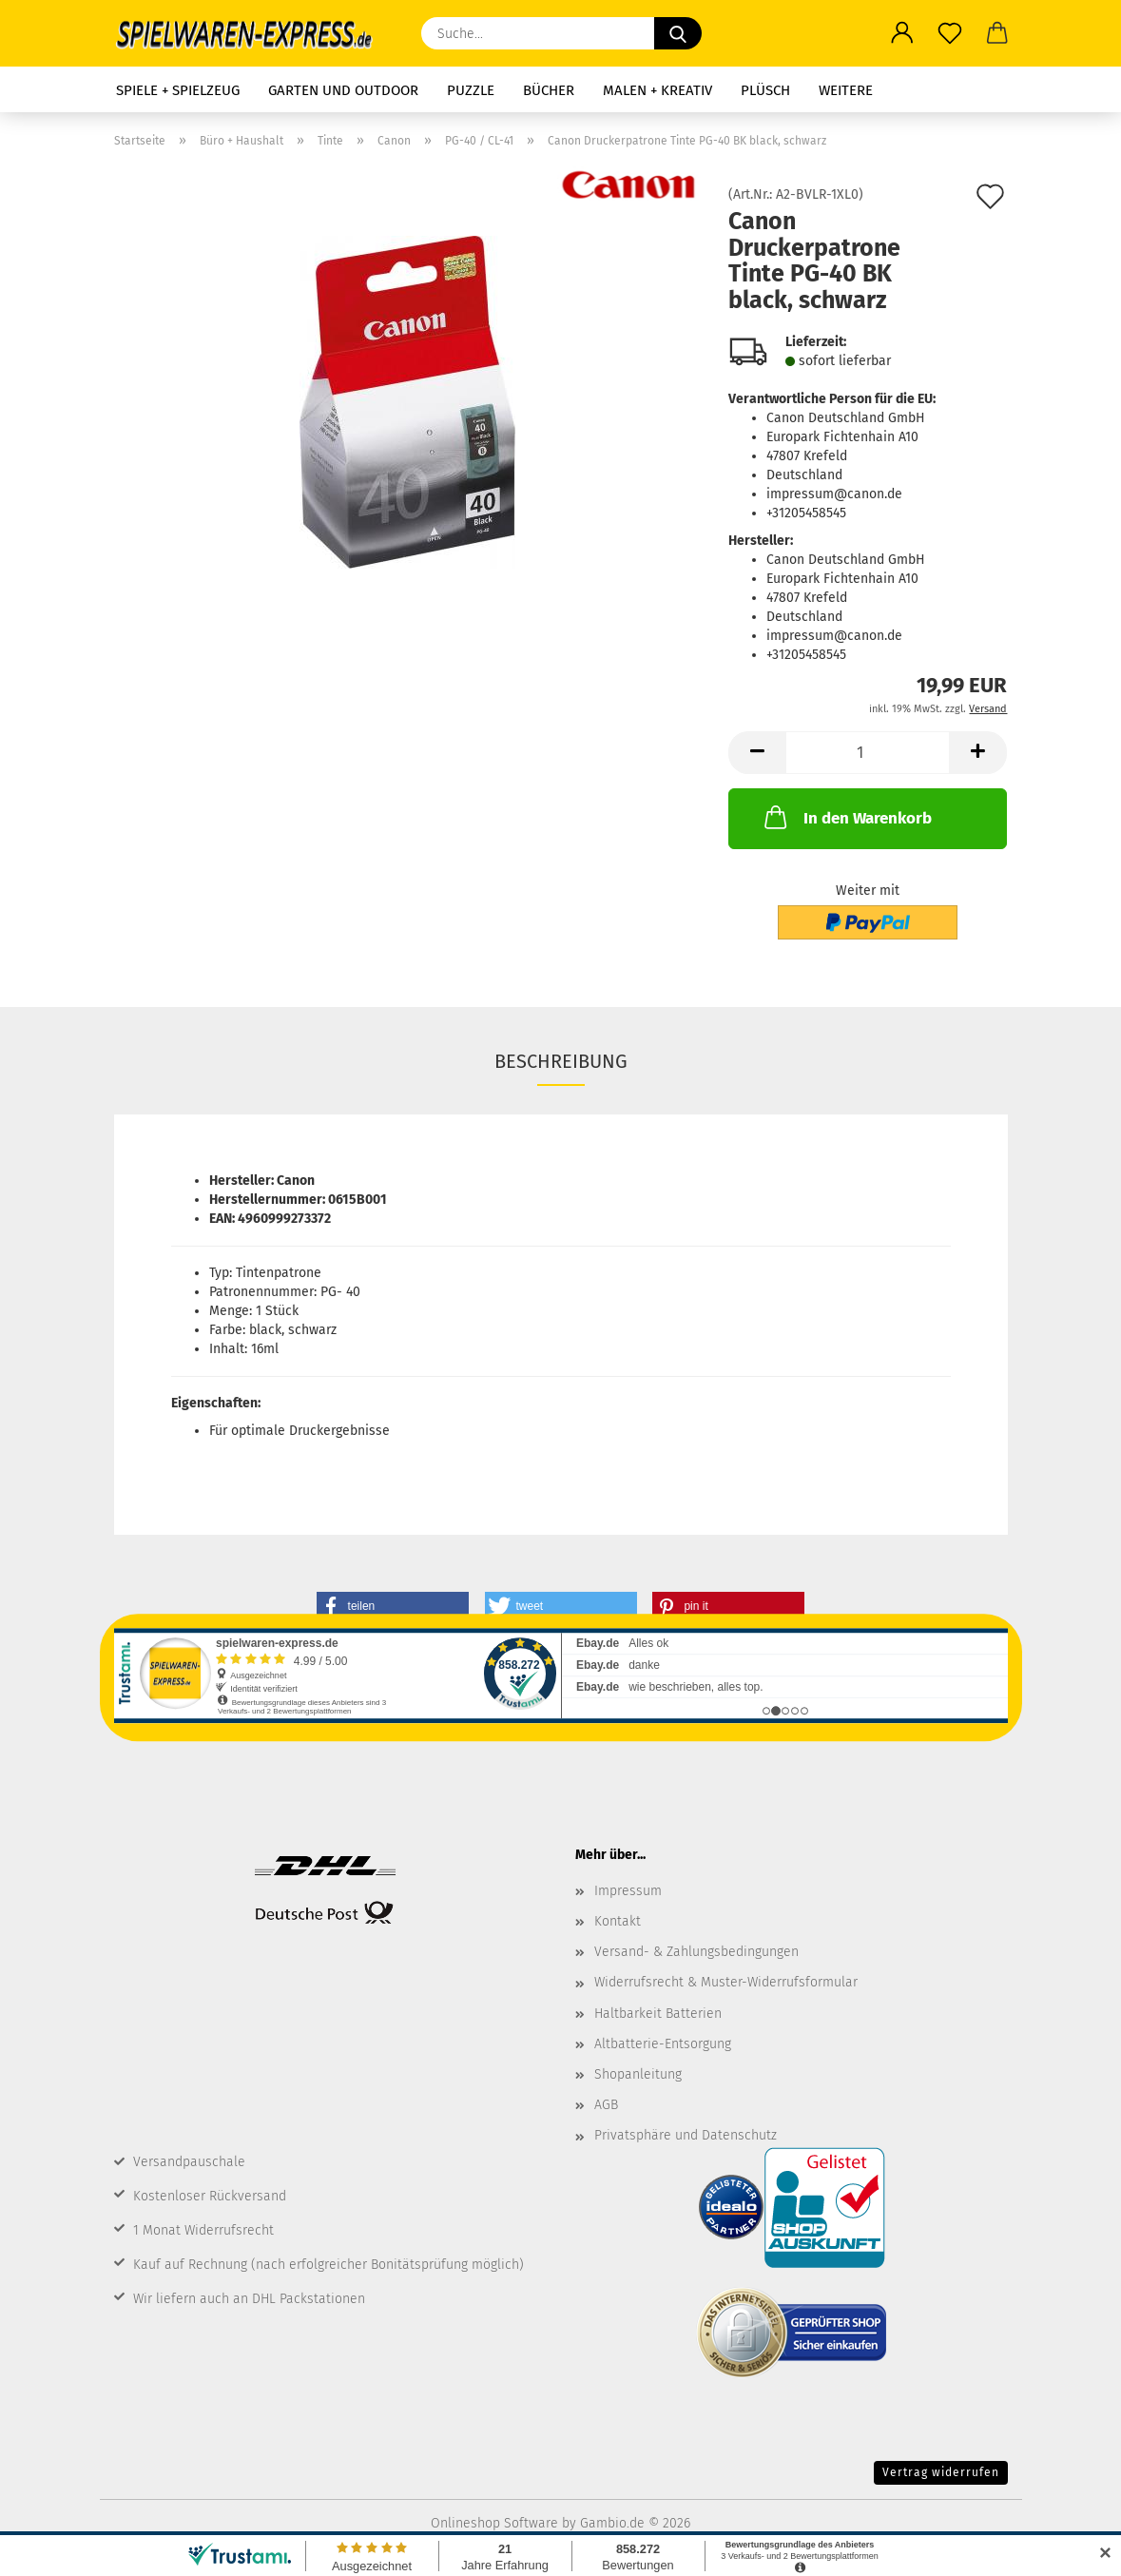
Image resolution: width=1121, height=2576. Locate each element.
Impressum (628, 1891)
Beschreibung (561, 1061)
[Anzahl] (867, 752)
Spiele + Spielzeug (178, 90)
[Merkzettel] (950, 33)
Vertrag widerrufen (940, 2472)
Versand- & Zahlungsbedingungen (696, 1952)
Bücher (548, 90)
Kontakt (617, 1921)
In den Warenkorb (846, 817)
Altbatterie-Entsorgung (662, 2044)
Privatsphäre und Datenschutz (685, 2135)
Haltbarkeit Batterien (658, 2013)
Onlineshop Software (494, 2523)
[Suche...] (678, 33)
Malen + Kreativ (657, 90)
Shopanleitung (638, 2074)
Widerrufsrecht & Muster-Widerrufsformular (726, 1982)
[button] (902, 33)
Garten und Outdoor (343, 90)
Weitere (846, 90)
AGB (606, 2105)
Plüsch (765, 90)
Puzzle (470, 90)
